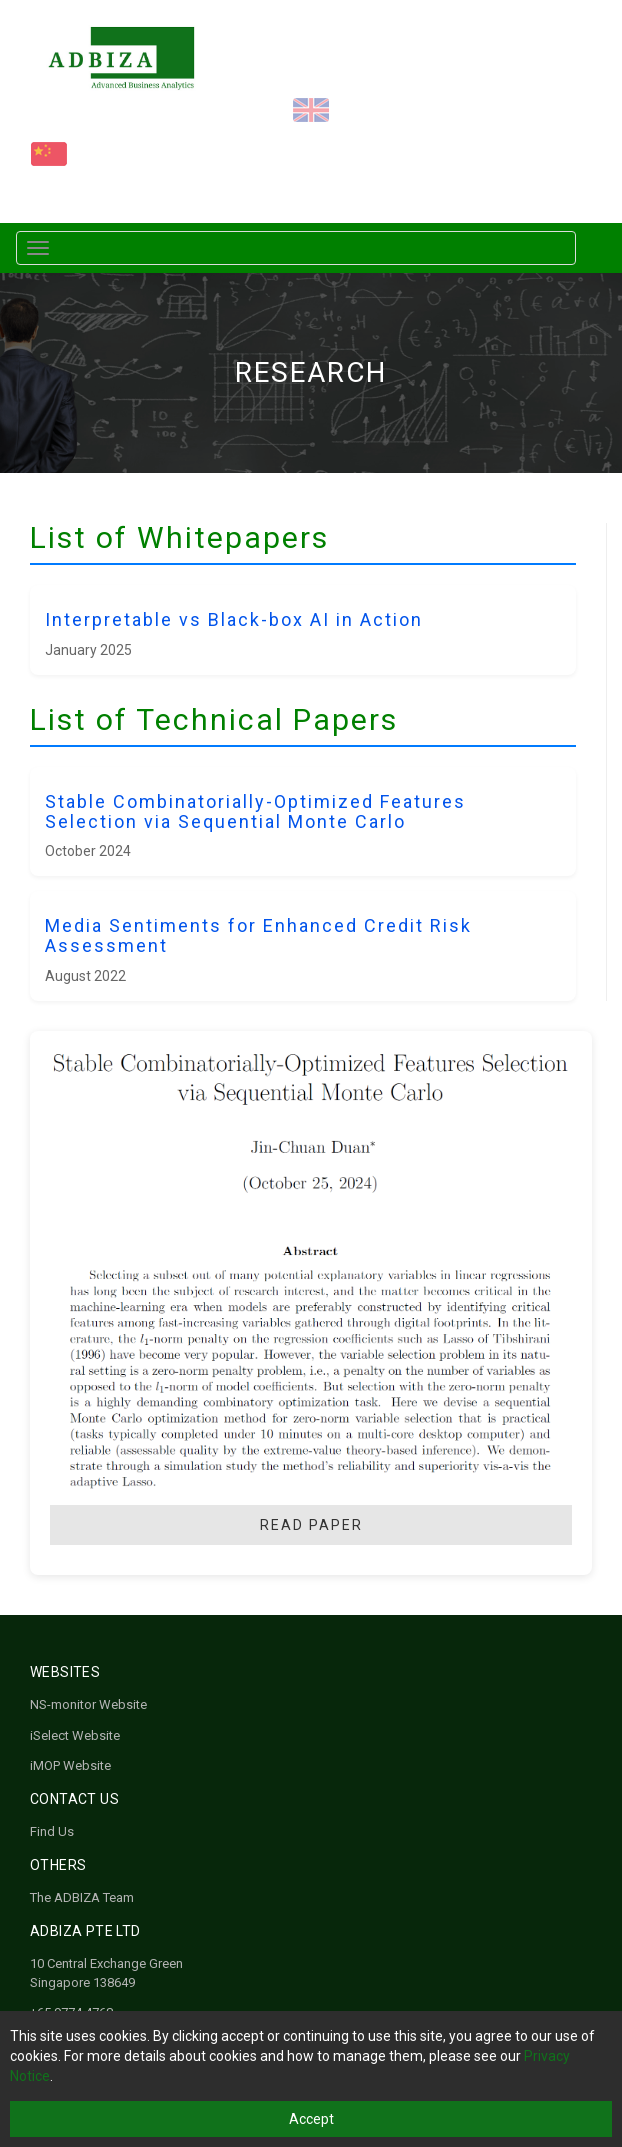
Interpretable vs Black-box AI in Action (234, 619)
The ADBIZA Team (82, 1897)
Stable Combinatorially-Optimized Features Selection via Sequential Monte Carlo (255, 811)
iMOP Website (70, 1765)
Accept (311, 2119)
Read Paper (311, 1525)
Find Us (52, 1831)
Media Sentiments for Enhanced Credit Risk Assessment (258, 935)
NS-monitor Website (88, 1704)
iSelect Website (75, 1735)
